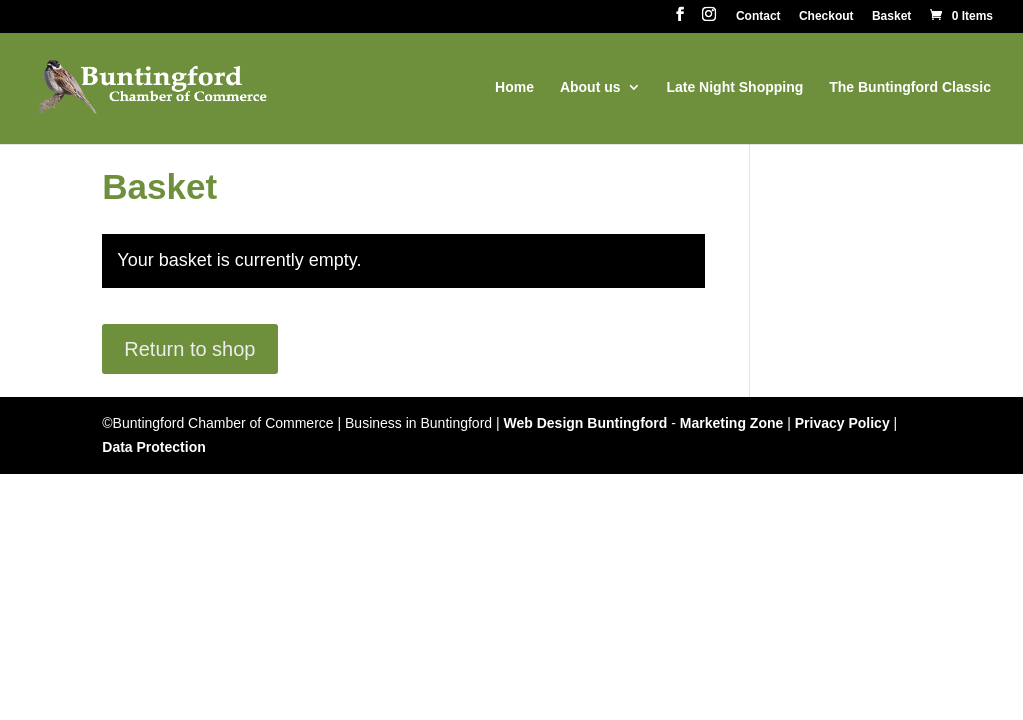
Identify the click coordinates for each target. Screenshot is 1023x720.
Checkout (826, 16)
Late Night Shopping (734, 87)
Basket (891, 16)
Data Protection (153, 447)
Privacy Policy (842, 423)
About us (590, 87)
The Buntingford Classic (910, 87)
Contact (758, 16)
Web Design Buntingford (586, 423)
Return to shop (189, 349)
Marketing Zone (731, 423)
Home (514, 87)
